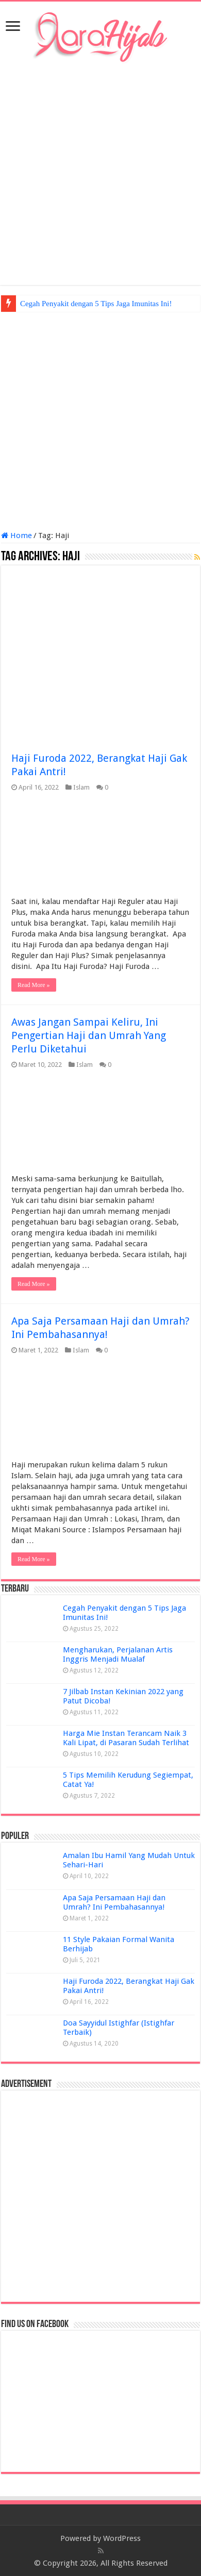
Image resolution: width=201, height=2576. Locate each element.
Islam (81, 787)
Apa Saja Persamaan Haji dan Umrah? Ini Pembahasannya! (114, 1902)
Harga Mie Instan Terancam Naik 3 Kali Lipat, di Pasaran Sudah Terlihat (126, 1738)
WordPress (122, 2538)
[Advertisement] (100, 174)
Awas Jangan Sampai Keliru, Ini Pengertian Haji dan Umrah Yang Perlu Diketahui (88, 1035)
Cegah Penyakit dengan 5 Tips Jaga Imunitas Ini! (96, 303)
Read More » (34, 985)
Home (16, 535)
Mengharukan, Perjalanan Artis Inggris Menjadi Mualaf (118, 1654)
